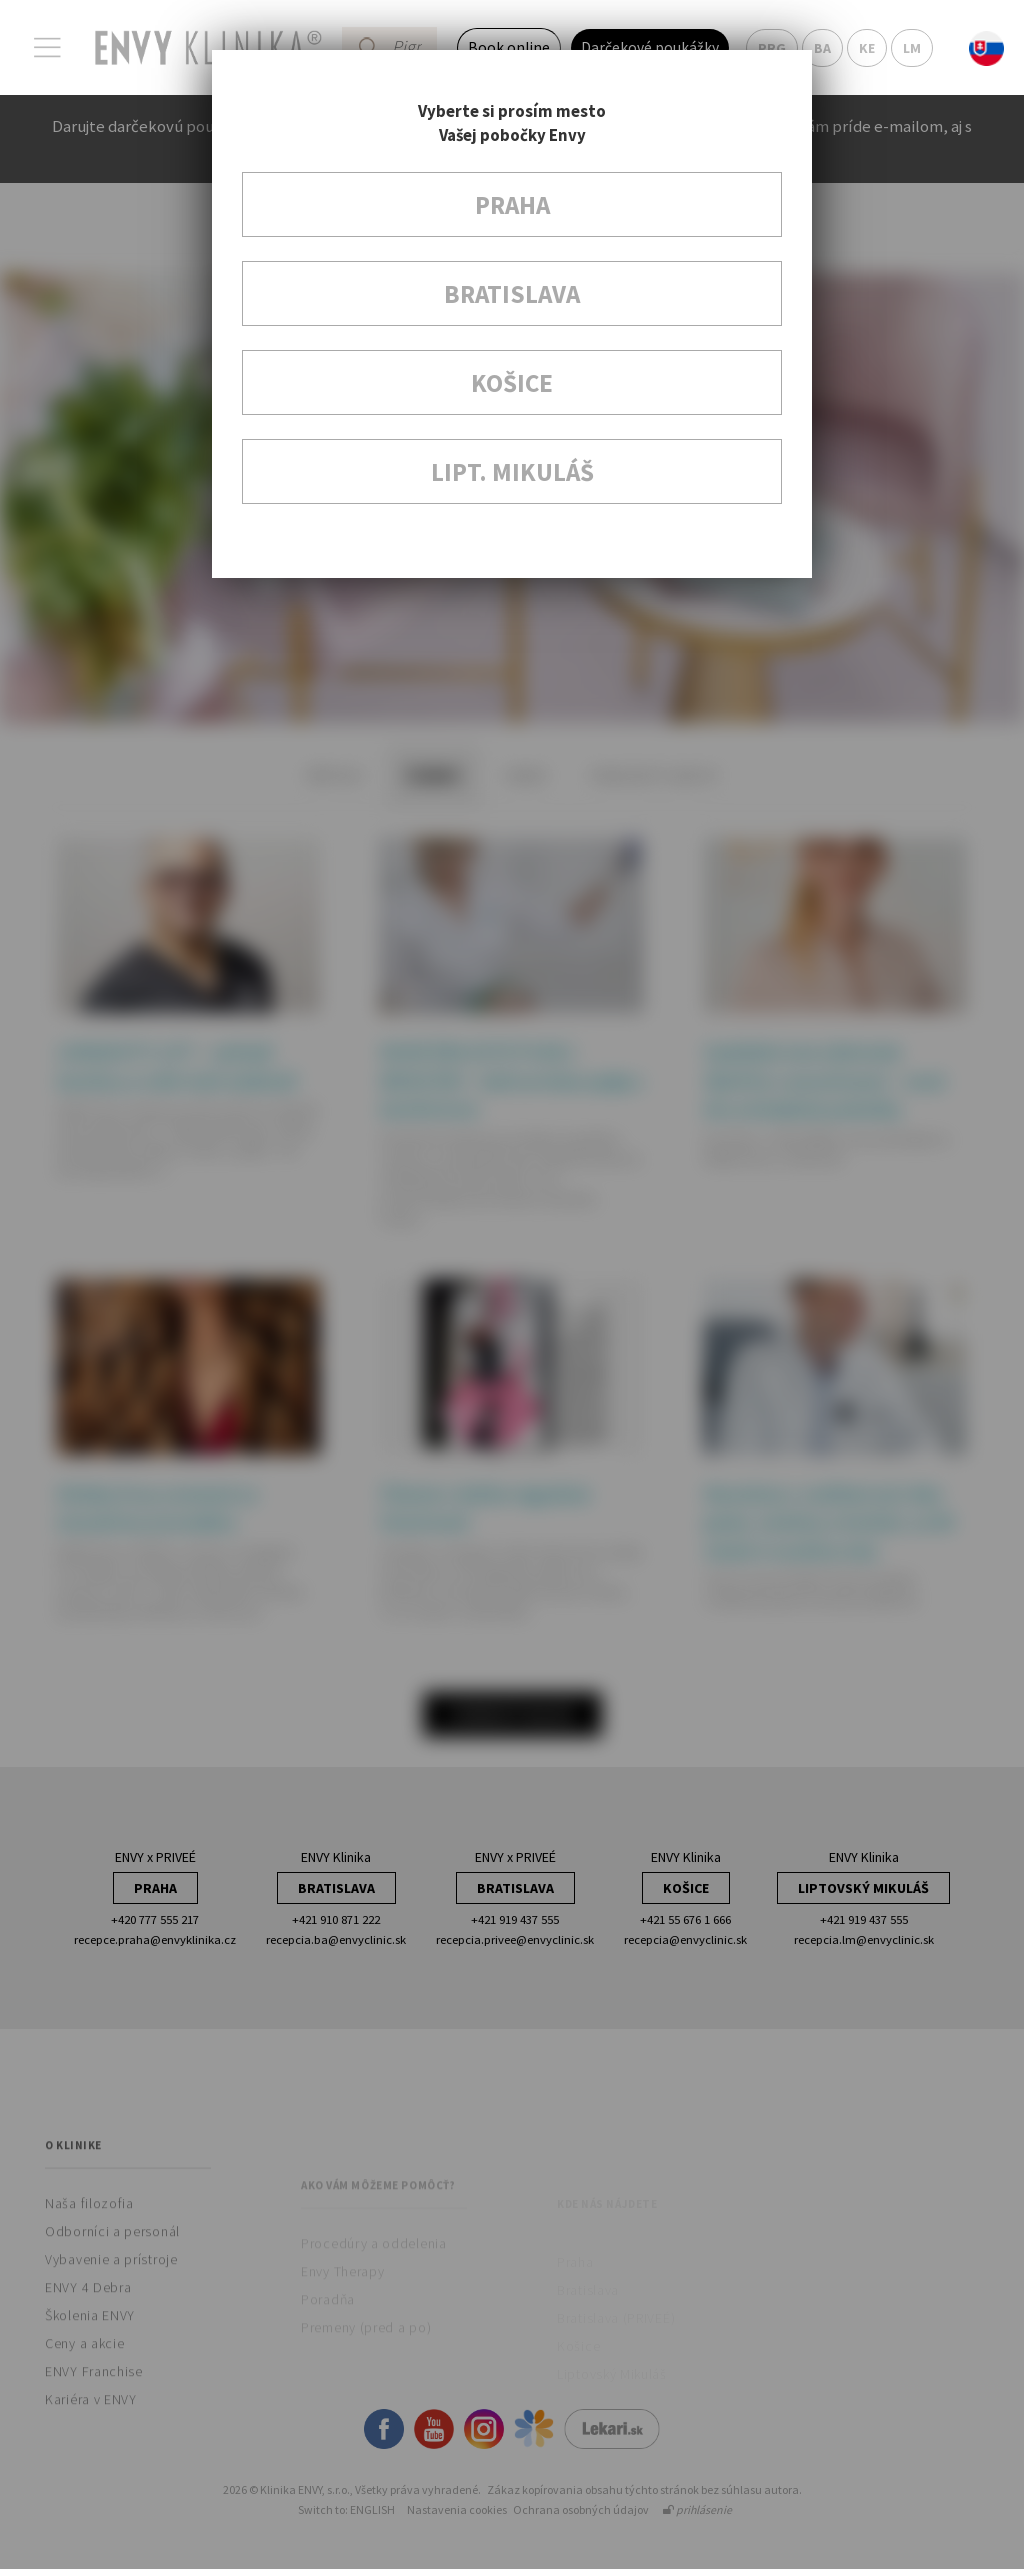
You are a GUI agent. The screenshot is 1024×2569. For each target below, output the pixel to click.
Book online (509, 47)
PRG (772, 48)
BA (822, 48)
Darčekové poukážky (650, 47)
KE (867, 48)
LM (912, 48)
